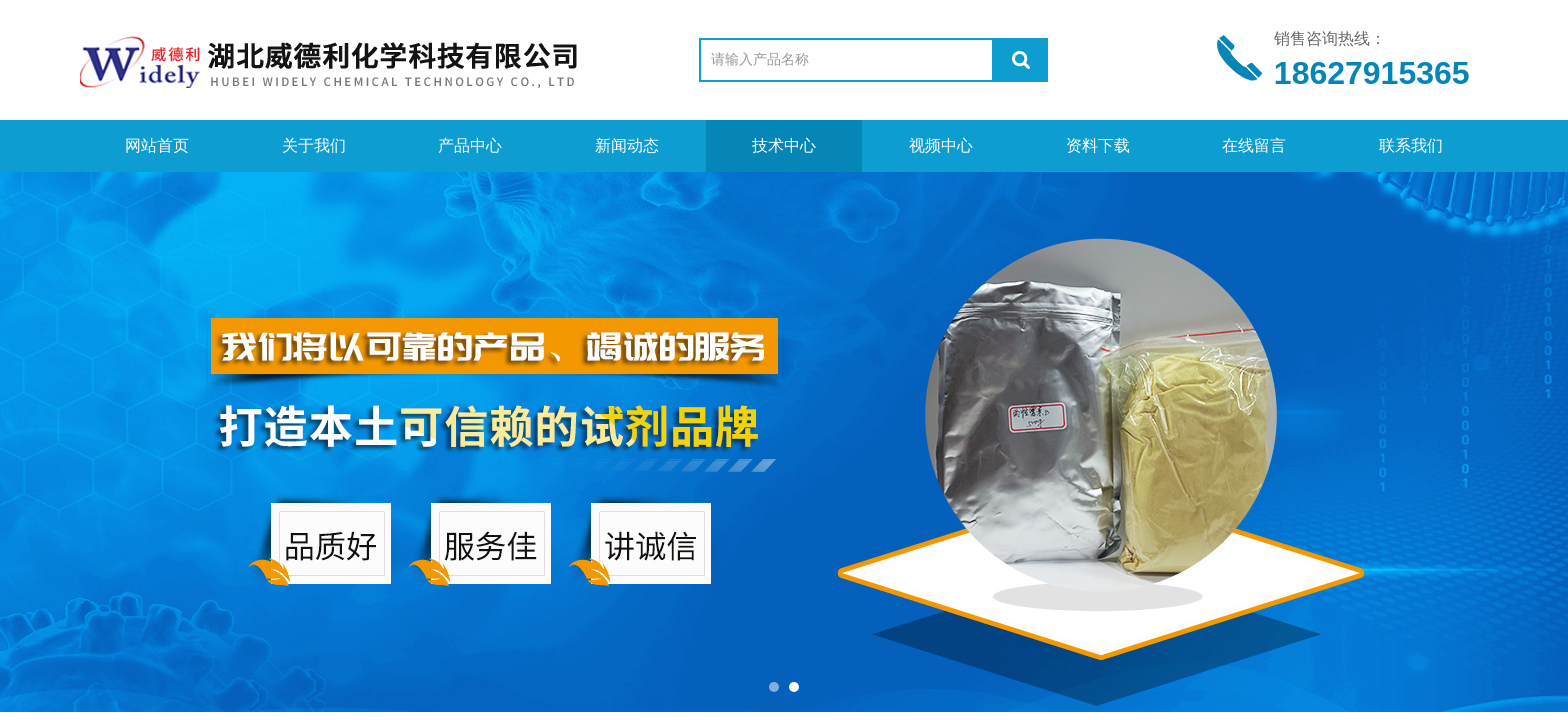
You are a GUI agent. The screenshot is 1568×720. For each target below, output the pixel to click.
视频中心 (941, 145)
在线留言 (1254, 145)
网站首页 (157, 145)
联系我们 (1411, 145)
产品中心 (470, 145)
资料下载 (1098, 145)
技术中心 (784, 145)
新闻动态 (627, 145)
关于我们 (314, 145)
